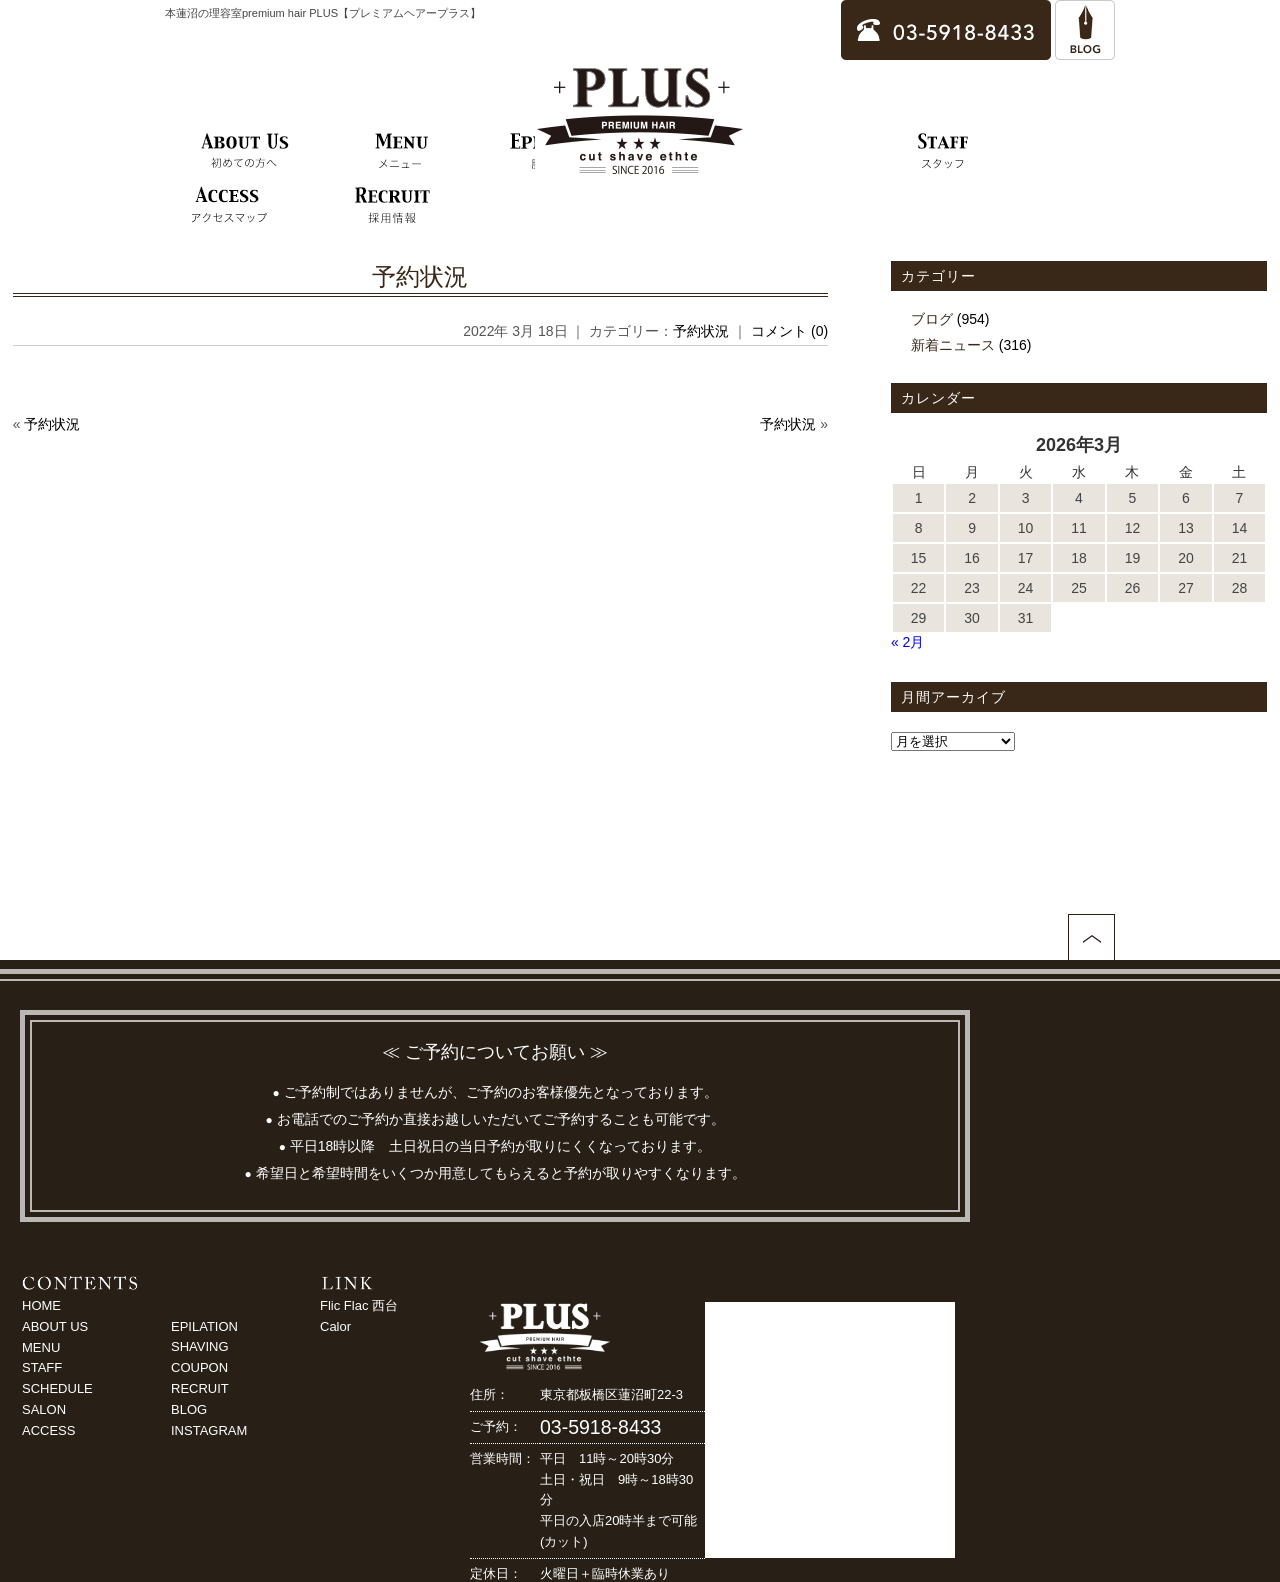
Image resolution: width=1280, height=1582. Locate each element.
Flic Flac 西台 (359, 1305)
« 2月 (907, 642)
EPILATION (204, 1326)
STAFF (42, 1367)
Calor (335, 1326)
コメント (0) (789, 331)
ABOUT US (55, 1326)
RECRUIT (200, 1388)
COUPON (199, 1367)
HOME (41, 1305)
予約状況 (420, 276)
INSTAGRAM (209, 1430)
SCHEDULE (57, 1388)
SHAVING (200, 1346)
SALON (44, 1409)
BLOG (189, 1409)
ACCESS (48, 1430)
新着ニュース (953, 345)
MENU (41, 1347)
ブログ (932, 319)
